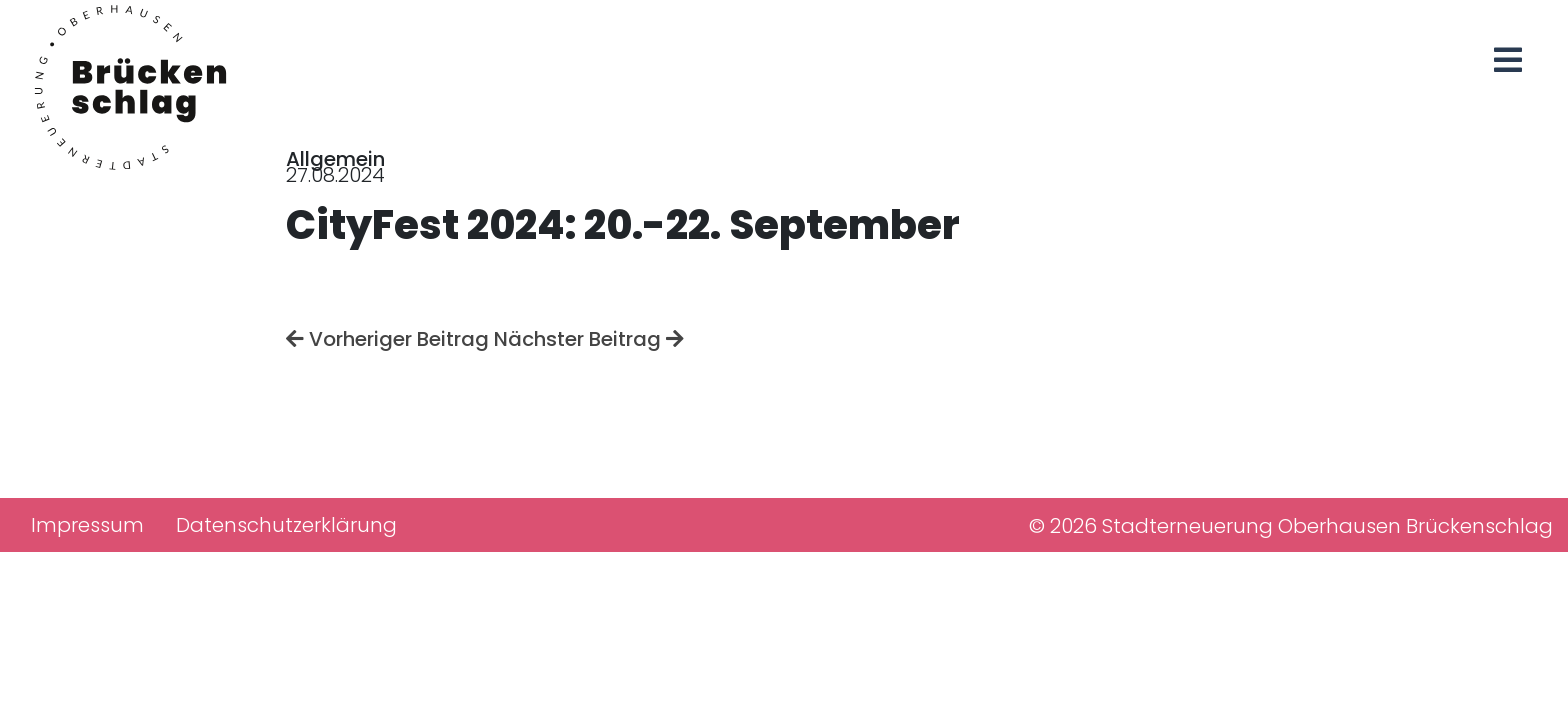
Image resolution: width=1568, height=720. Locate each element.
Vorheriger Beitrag (387, 339)
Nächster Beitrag (589, 339)
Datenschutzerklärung (286, 525)
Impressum (87, 525)
